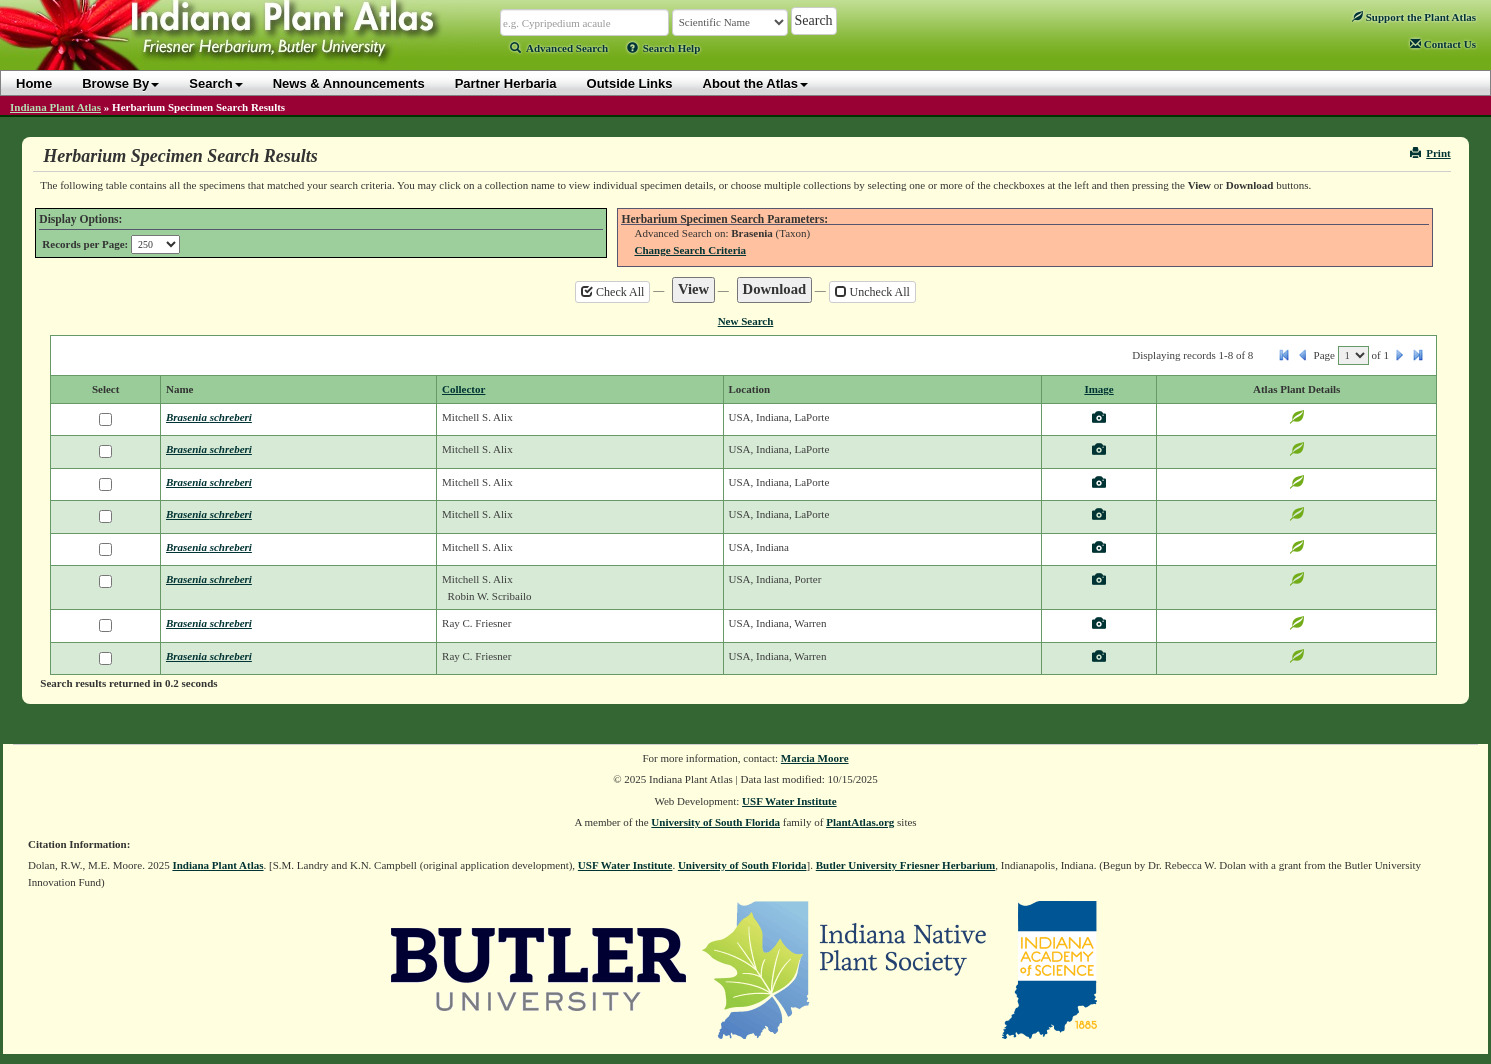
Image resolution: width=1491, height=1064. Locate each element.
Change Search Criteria (690, 250)
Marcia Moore (815, 758)
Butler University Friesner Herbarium (906, 865)
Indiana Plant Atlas (55, 107)
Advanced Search (559, 48)
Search (215, 83)
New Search (746, 321)
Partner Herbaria (506, 83)
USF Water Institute (789, 801)
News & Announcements (349, 83)
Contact (1443, 44)
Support (1414, 17)
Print (1430, 153)
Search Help (664, 48)
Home (34, 83)
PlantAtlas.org (860, 822)
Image (1098, 389)
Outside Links (630, 83)
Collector (463, 389)
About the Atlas (756, 83)
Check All (612, 292)
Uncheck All (872, 292)
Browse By (120, 83)
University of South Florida (715, 822)
